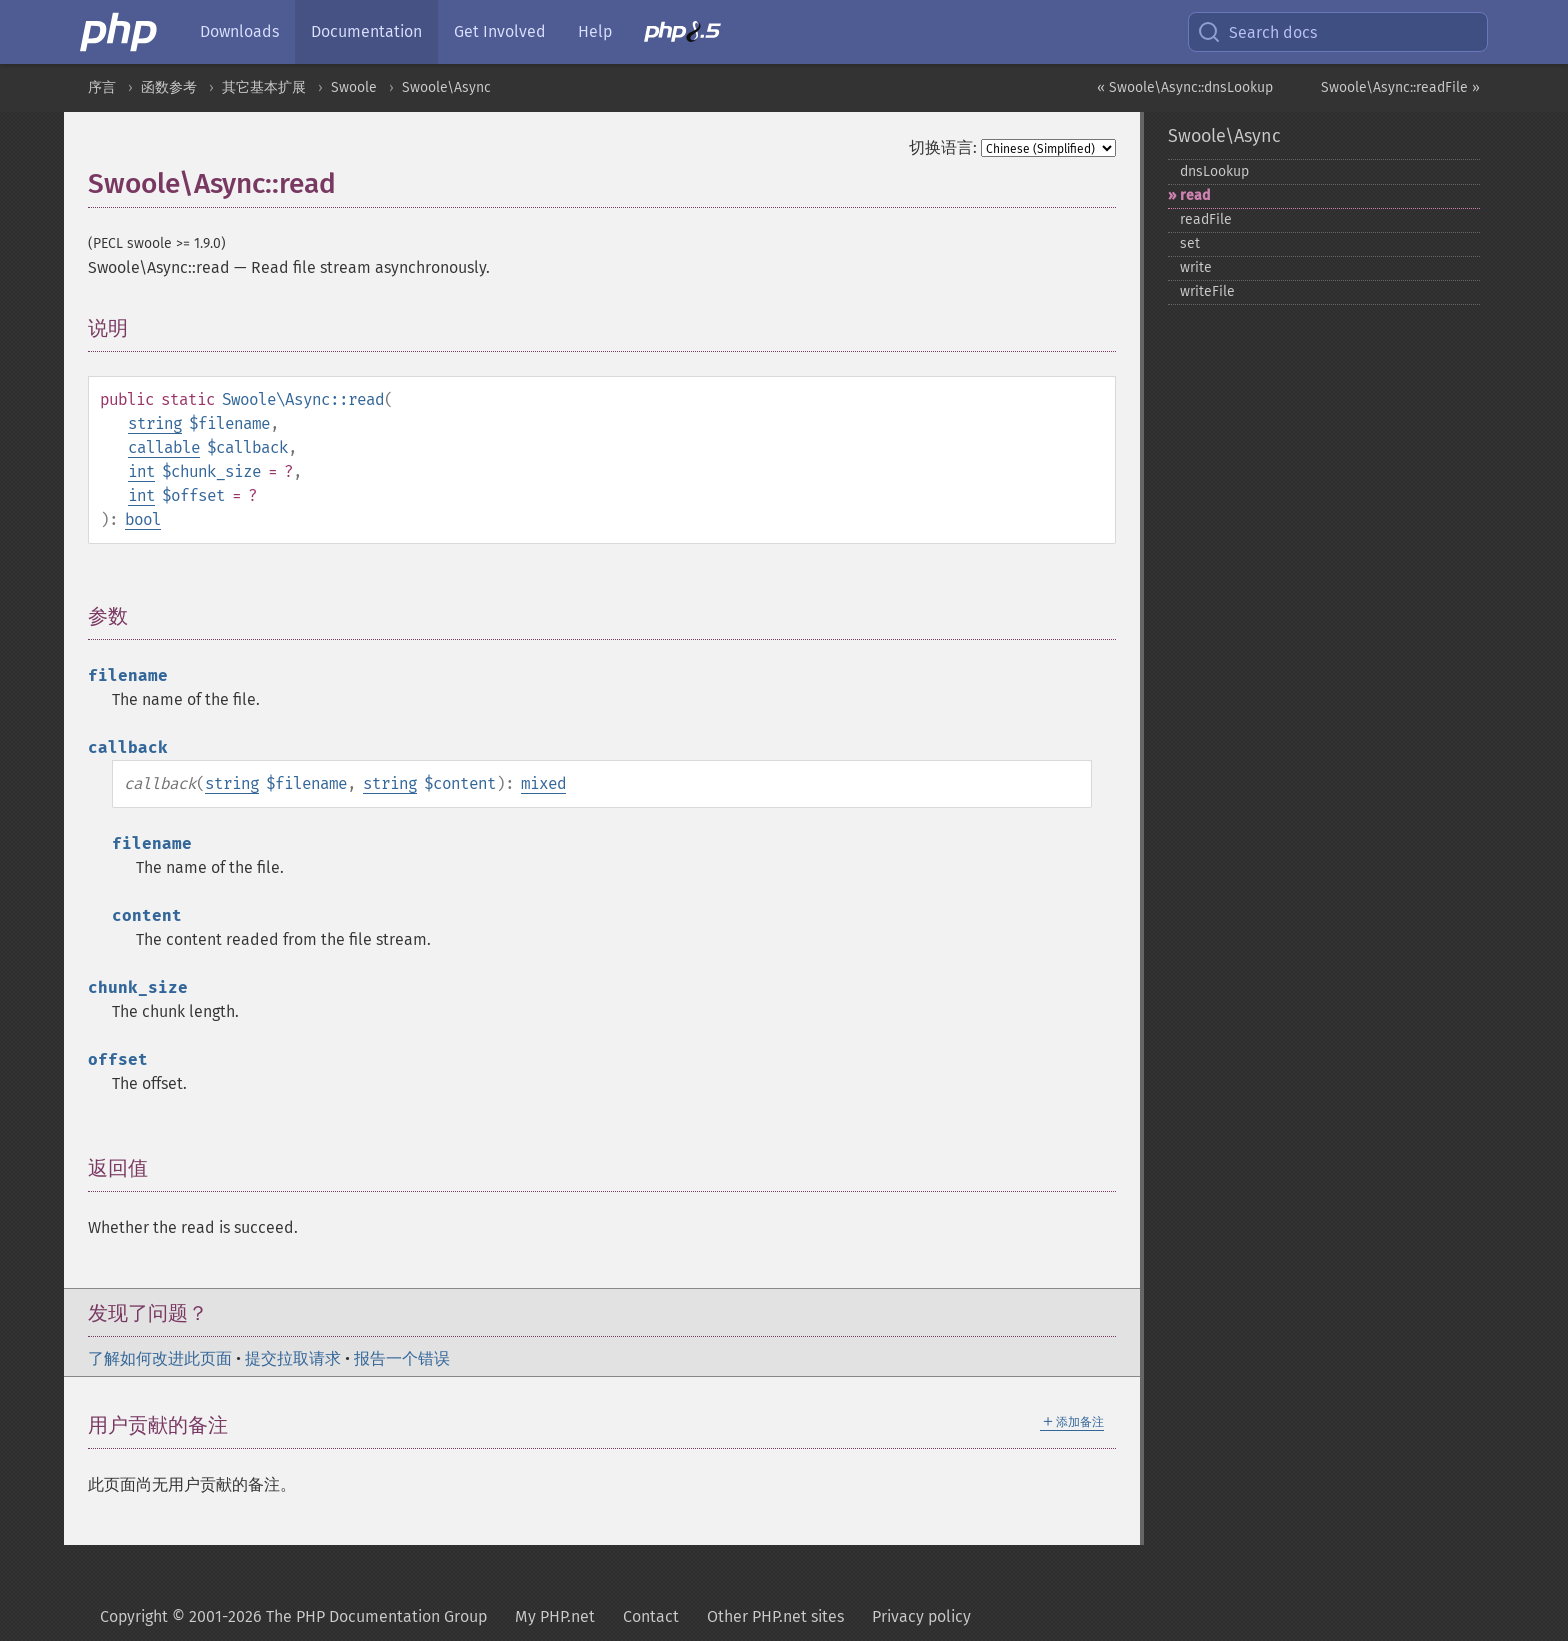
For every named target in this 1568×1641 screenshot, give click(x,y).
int (141, 471)
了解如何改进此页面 (160, 1358)
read (1195, 195)
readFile (1206, 219)
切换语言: (943, 147)
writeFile (1207, 291)
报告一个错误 (402, 1358)
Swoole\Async (446, 87)
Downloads (239, 31)
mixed (543, 783)
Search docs (1257, 32)
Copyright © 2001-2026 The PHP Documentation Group (293, 1616)
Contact (651, 1616)
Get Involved (500, 31)
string (155, 423)
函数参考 (169, 87)
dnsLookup (1214, 171)
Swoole (354, 87)
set (1190, 243)
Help (595, 31)
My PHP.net (555, 1616)
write (1196, 267)
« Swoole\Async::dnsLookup (1185, 87)
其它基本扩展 (264, 87)
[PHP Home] (120, 32)
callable (164, 447)
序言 (102, 87)
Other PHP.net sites (775, 1616)
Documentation (366, 31)
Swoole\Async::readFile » (1400, 87)
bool (143, 519)
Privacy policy (921, 1616)
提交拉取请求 (293, 1358)
